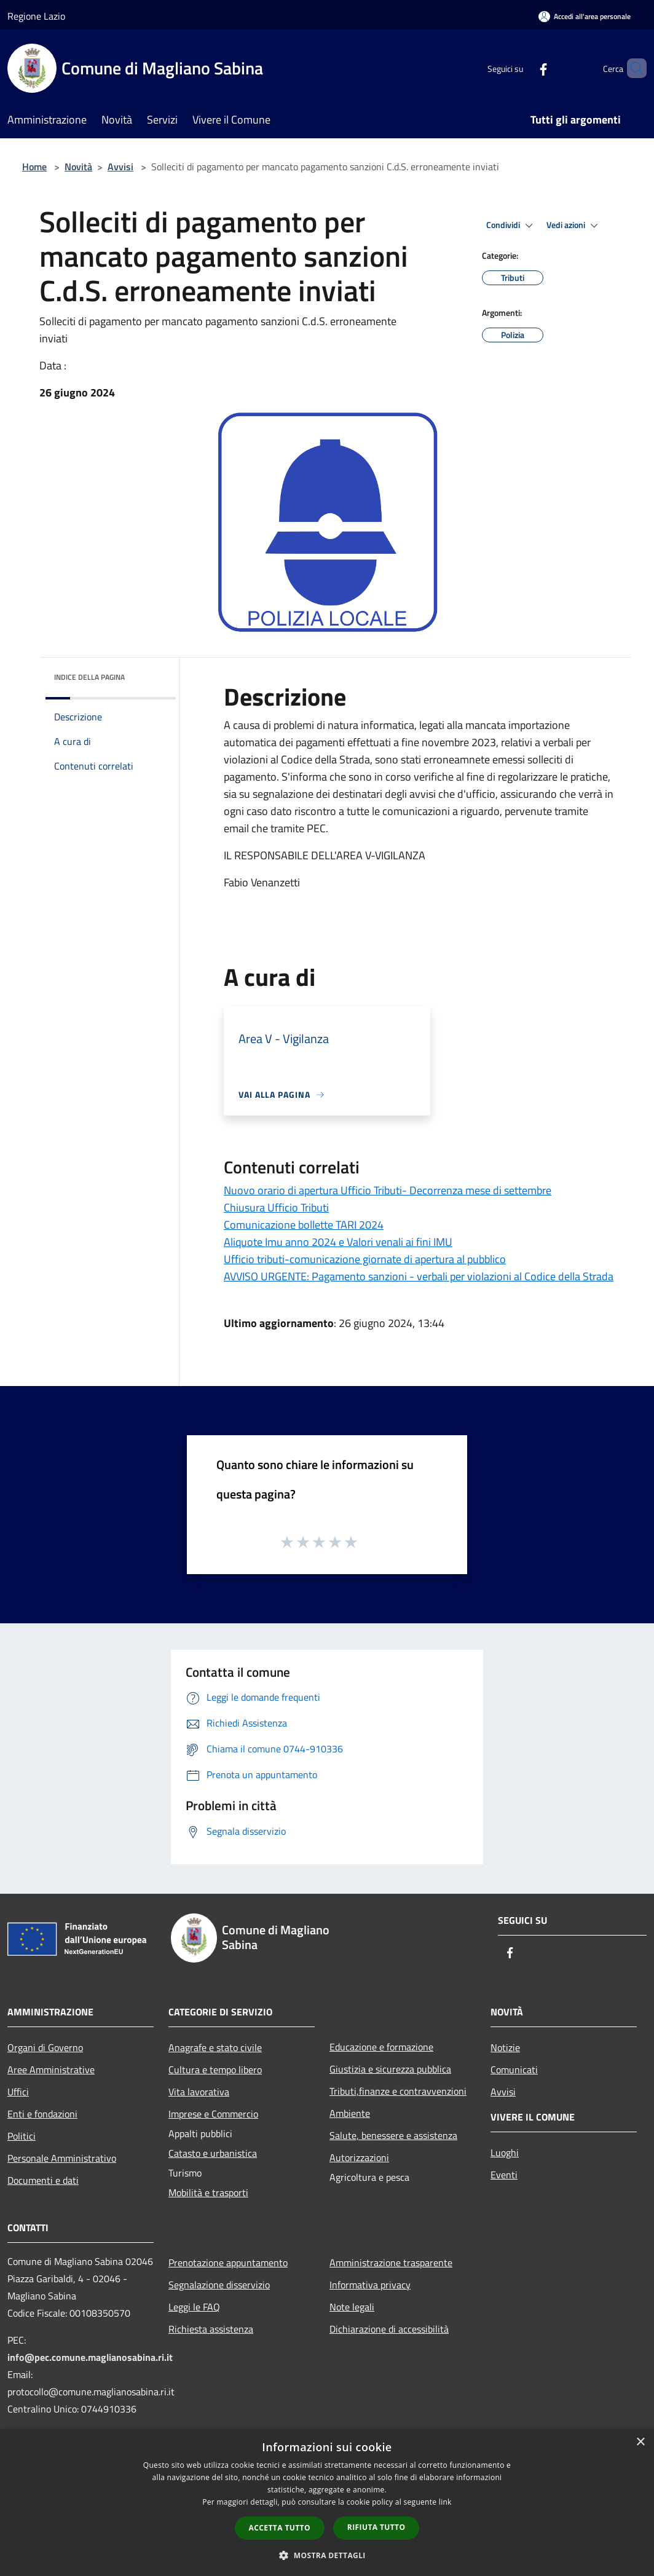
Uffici (18, 2091)
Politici (21, 2136)
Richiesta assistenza (210, 2329)
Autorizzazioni (359, 2157)
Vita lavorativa (198, 2091)
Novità (78, 166)
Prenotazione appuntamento (228, 2262)
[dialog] (327, 2502)
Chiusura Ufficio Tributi (276, 1207)
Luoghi (504, 2152)
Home (34, 166)
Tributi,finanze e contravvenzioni (398, 2091)
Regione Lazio (36, 16)
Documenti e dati (43, 2180)
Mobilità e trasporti (208, 2192)
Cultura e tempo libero (215, 2069)
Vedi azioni (574, 225)
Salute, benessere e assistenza (393, 2135)
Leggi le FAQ (194, 2306)
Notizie (505, 2047)
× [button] (640, 2442)
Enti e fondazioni (42, 2113)
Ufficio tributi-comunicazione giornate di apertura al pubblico (365, 1259)
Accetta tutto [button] (279, 2528)
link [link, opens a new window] (445, 2502)
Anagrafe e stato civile (215, 2047)
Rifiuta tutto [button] (376, 2527)
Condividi (511, 225)
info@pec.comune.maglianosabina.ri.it (90, 2357)
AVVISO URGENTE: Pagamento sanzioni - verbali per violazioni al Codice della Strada (418, 1276)
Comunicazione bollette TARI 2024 (304, 1224)
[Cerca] (632, 68)
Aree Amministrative (51, 2069)
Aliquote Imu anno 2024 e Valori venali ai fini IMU (338, 1242)
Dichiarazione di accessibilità (389, 2329)
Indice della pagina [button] (89, 677)
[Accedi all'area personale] (584, 16)
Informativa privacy (370, 2284)
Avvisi (120, 166)
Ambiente (349, 2113)
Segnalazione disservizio (219, 2284)
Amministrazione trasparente (390, 2262)
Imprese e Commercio (213, 2113)
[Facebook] (522, 68)
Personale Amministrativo (61, 2158)
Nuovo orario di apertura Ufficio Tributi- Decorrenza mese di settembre (387, 1190)
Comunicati (514, 2069)
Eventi (504, 2174)
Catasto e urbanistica (212, 2153)
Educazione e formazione (381, 2046)
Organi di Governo (45, 2047)
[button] (327, 2555)
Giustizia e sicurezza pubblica (390, 2069)
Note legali (351, 2306)
